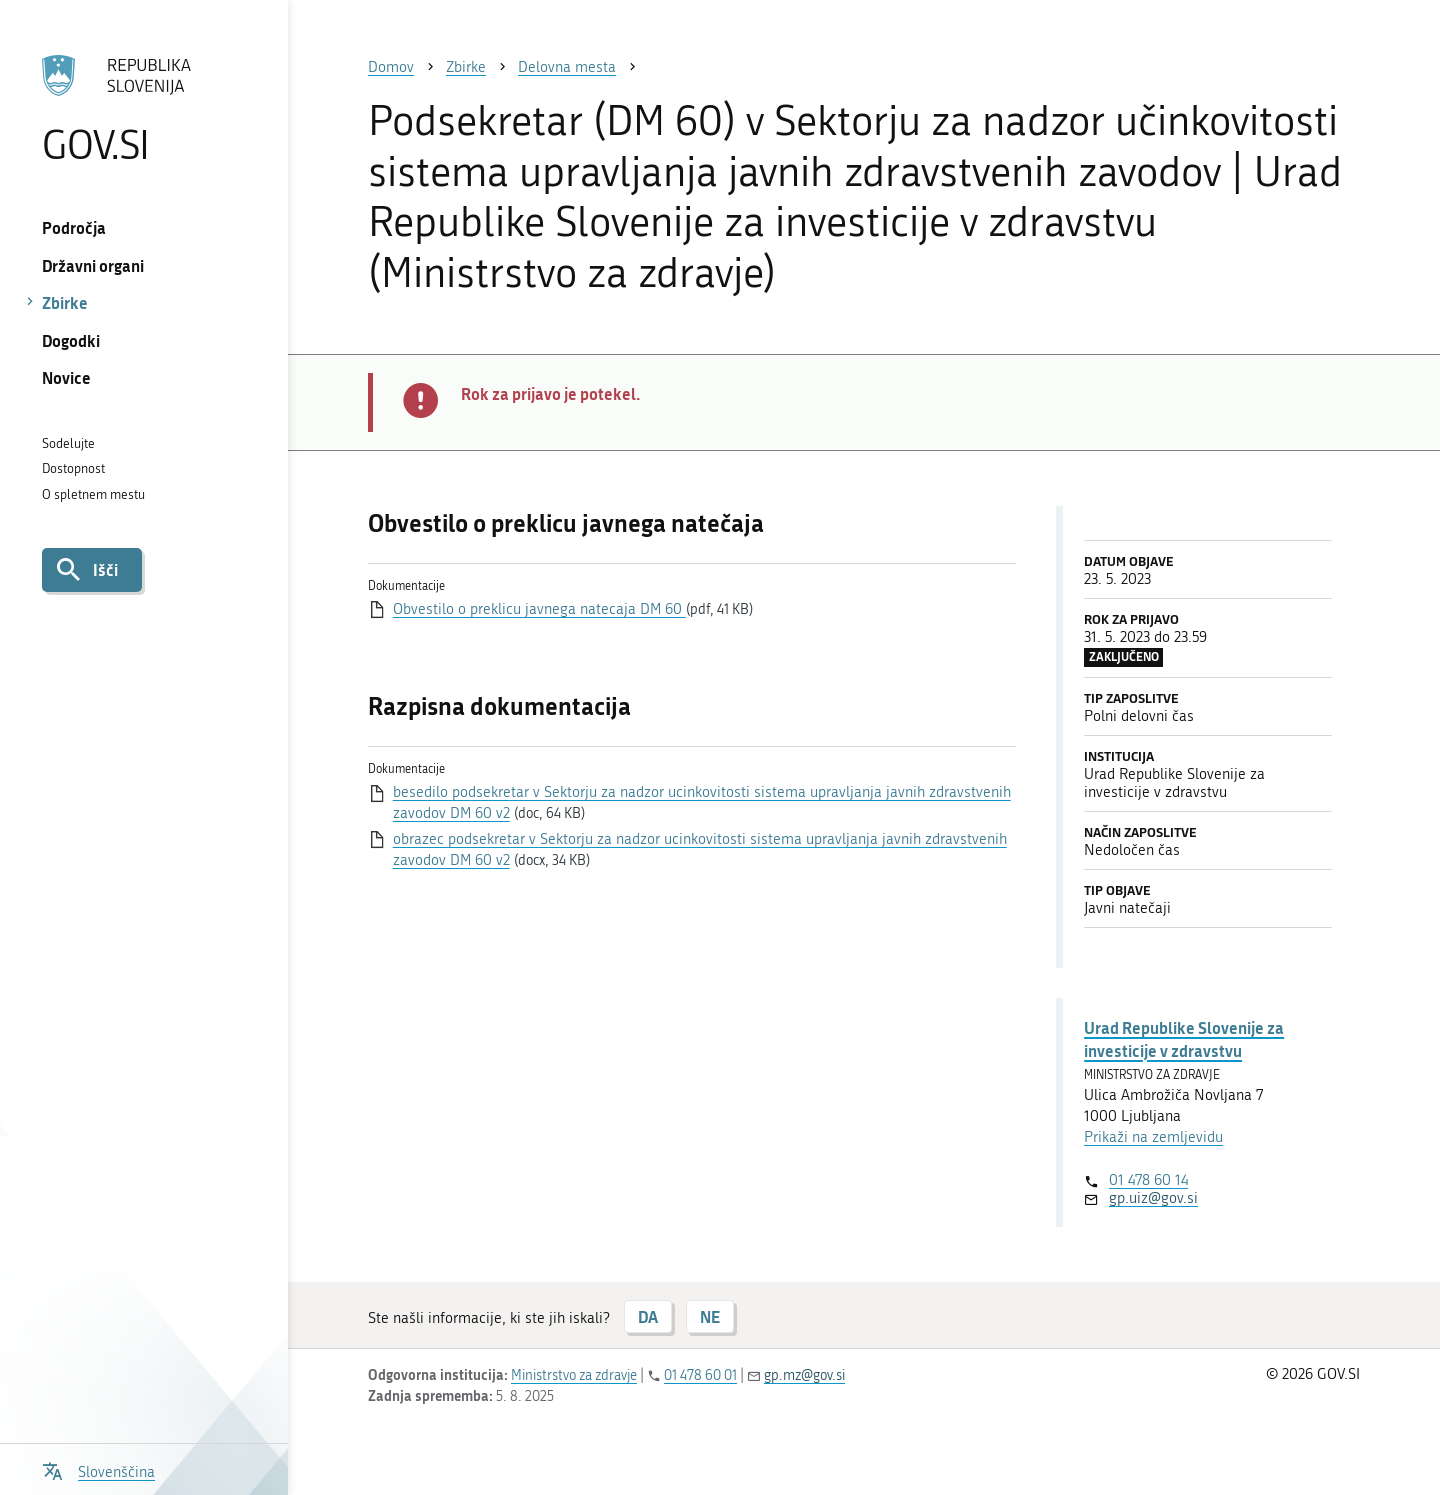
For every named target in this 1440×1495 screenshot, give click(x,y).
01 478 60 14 (1148, 1180)
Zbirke (65, 302)
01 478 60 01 (700, 1375)
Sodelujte (68, 443)
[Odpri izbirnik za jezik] (98, 1469)
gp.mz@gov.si (804, 1375)
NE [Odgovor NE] (710, 1316)
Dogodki (71, 340)
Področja (74, 227)
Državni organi (93, 265)
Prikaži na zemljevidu (1153, 1137)
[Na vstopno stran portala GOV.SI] (143, 109)
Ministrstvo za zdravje (574, 1375)
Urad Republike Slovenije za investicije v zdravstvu (1184, 1038)
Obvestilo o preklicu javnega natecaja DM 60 (539, 609)
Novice (66, 377)
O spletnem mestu (93, 494)
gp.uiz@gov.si (1153, 1198)
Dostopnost (73, 468)
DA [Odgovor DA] (648, 1316)
